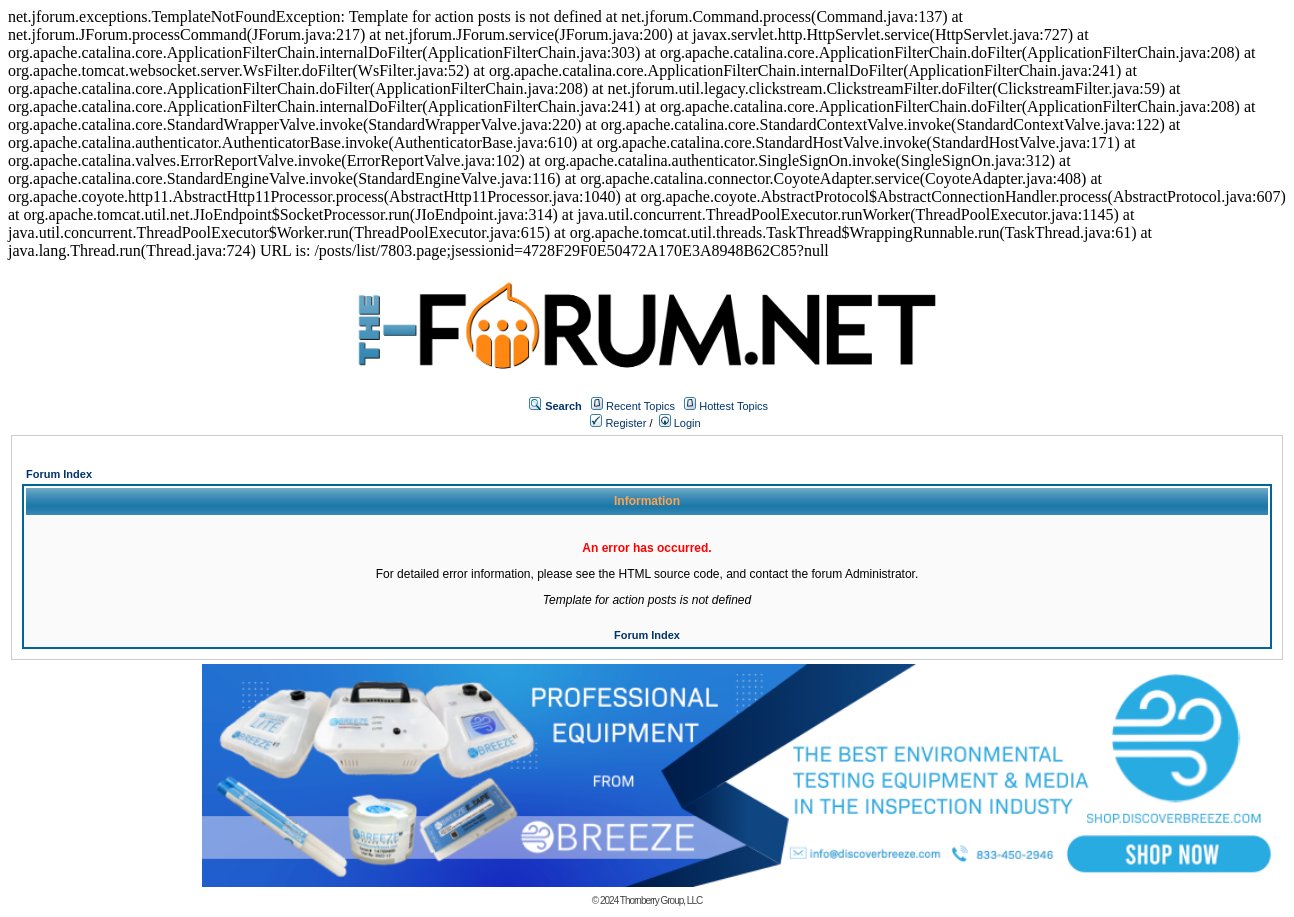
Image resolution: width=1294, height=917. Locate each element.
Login (680, 423)
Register (618, 423)
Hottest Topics (733, 406)
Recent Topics (640, 406)
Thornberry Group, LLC (661, 900)
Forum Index (59, 474)
